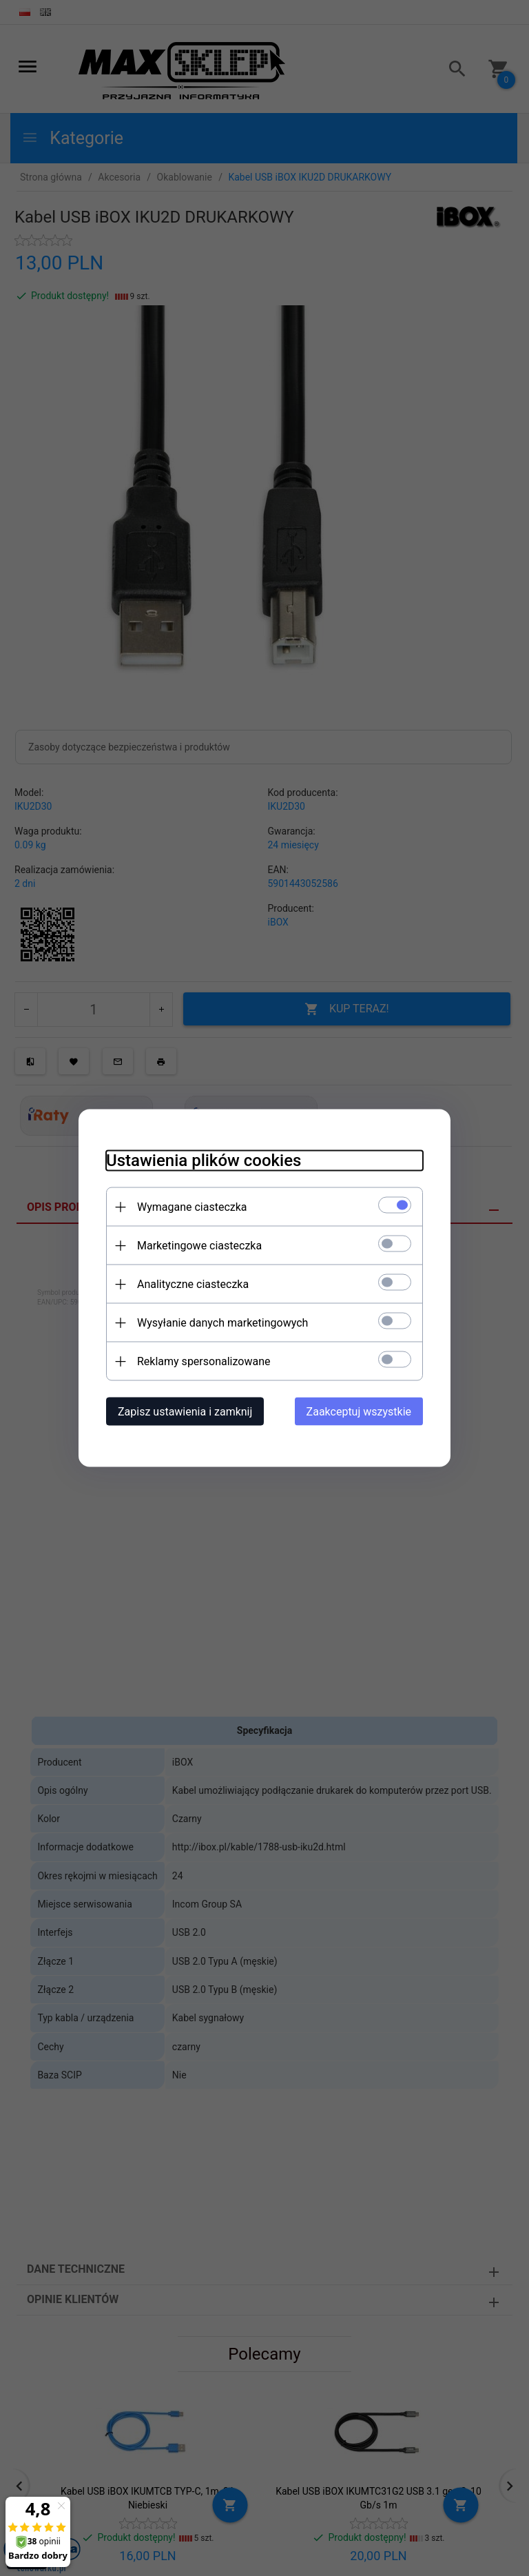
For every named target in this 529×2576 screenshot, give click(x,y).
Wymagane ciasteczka (192, 1207)
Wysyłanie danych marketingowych (222, 1322)
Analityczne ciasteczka (193, 1284)
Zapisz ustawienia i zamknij (185, 1411)
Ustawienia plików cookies (203, 1160)
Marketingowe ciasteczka (199, 1245)
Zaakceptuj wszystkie (359, 1411)
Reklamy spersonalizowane (203, 1361)
